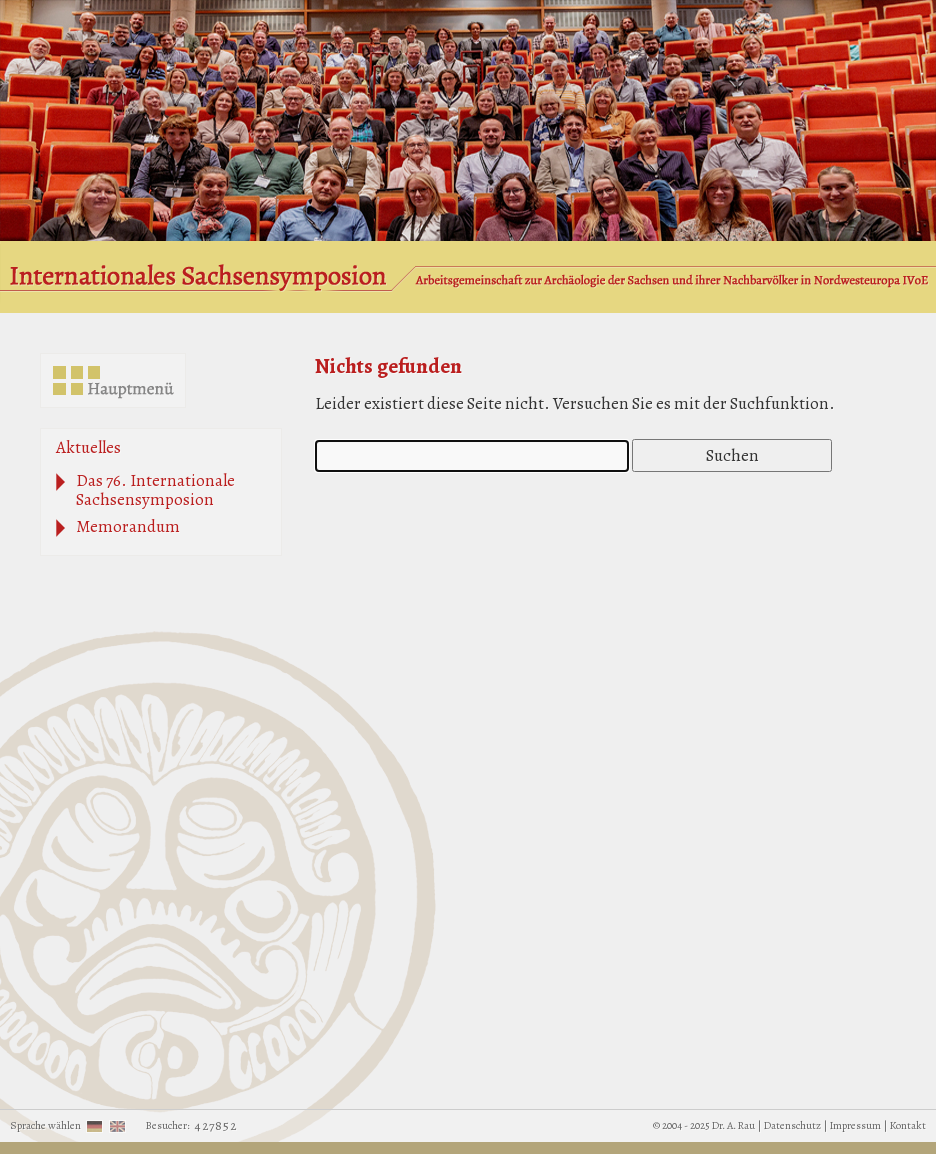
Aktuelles (88, 447)
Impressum (855, 1125)
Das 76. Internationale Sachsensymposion (155, 490)
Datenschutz (792, 1125)
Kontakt (908, 1125)
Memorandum (128, 526)
